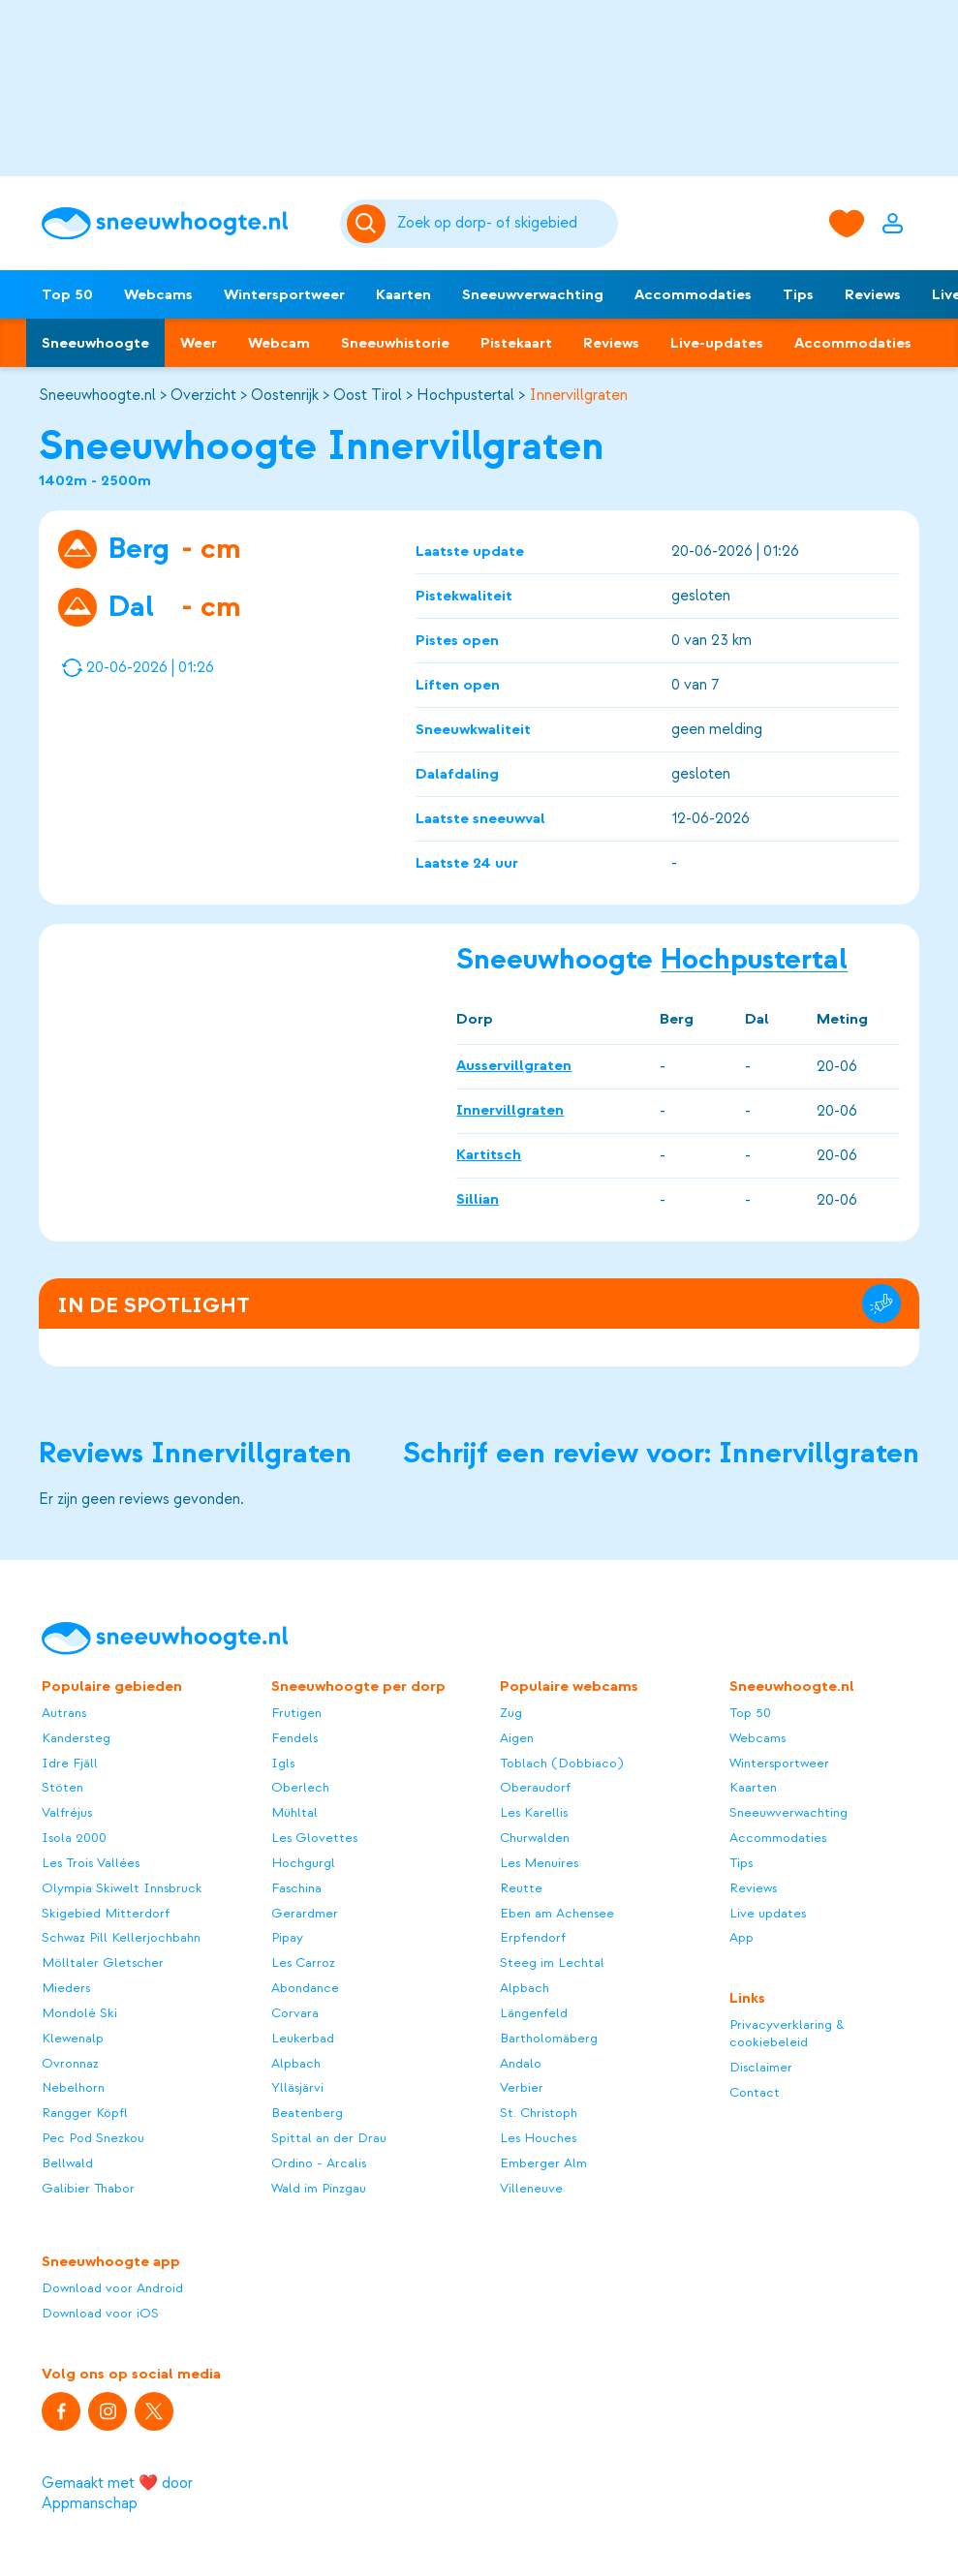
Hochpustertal (465, 395)
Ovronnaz (70, 2063)
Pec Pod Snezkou (93, 2138)
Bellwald (67, 2163)
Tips (798, 294)
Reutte (521, 1888)
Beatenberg (307, 2112)
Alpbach (296, 2063)
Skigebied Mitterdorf (106, 1913)
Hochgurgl (303, 1863)
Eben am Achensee (557, 1913)
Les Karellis (534, 1812)
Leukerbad (302, 2038)
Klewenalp (73, 2038)
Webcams (158, 294)
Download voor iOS (100, 2313)
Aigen (517, 1738)
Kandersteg (76, 1738)
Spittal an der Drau (328, 2138)
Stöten (62, 1787)
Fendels (294, 1738)
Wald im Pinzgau (318, 2188)
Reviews (873, 294)
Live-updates (716, 343)
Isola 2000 (74, 1837)
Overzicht (203, 395)
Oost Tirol (367, 395)
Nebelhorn (73, 2087)
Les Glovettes (314, 1837)
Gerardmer (304, 1913)
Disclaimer (760, 2067)
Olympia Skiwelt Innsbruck (122, 1888)
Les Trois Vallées (90, 1863)
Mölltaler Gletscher (103, 1962)
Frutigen (296, 1712)
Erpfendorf (533, 1937)
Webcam (279, 343)
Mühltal (294, 1812)
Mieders (66, 1987)
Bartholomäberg (549, 2038)
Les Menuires (539, 1863)
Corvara (295, 2013)
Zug (511, 1712)
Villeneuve (531, 2188)
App (741, 1937)
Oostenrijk (285, 395)
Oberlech (300, 1787)
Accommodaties (693, 294)
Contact (754, 2092)
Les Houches (538, 2138)
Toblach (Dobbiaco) (561, 1763)
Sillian (477, 1199)
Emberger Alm (543, 2163)
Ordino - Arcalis (318, 2163)
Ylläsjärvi (297, 2087)
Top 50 (67, 294)
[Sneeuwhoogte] (181, 223)
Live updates (767, 1913)
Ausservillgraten (514, 1065)
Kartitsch (488, 1154)
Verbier (521, 2087)
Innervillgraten (578, 395)
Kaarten (403, 294)
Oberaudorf (535, 1787)
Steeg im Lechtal (552, 1962)
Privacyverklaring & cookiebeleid (787, 2033)
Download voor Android (112, 2288)
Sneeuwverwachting (532, 294)
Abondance (305, 1987)
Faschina (296, 1888)
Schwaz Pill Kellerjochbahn (121, 1937)
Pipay (287, 1937)
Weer (198, 343)
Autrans (64, 1712)
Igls (282, 1763)
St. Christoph (538, 2112)
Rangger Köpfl (85, 2112)
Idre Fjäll (70, 1763)
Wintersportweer (284, 294)
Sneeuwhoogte (95, 343)
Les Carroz (303, 1962)
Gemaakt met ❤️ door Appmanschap (117, 2493)
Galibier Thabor (88, 2188)
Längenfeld (534, 2013)
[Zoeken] (504, 223)
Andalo (520, 2063)
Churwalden (535, 1837)
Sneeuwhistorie (395, 343)
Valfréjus (67, 1812)
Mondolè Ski (79, 2013)
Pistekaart (516, 343)
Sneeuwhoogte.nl (97, 395)
